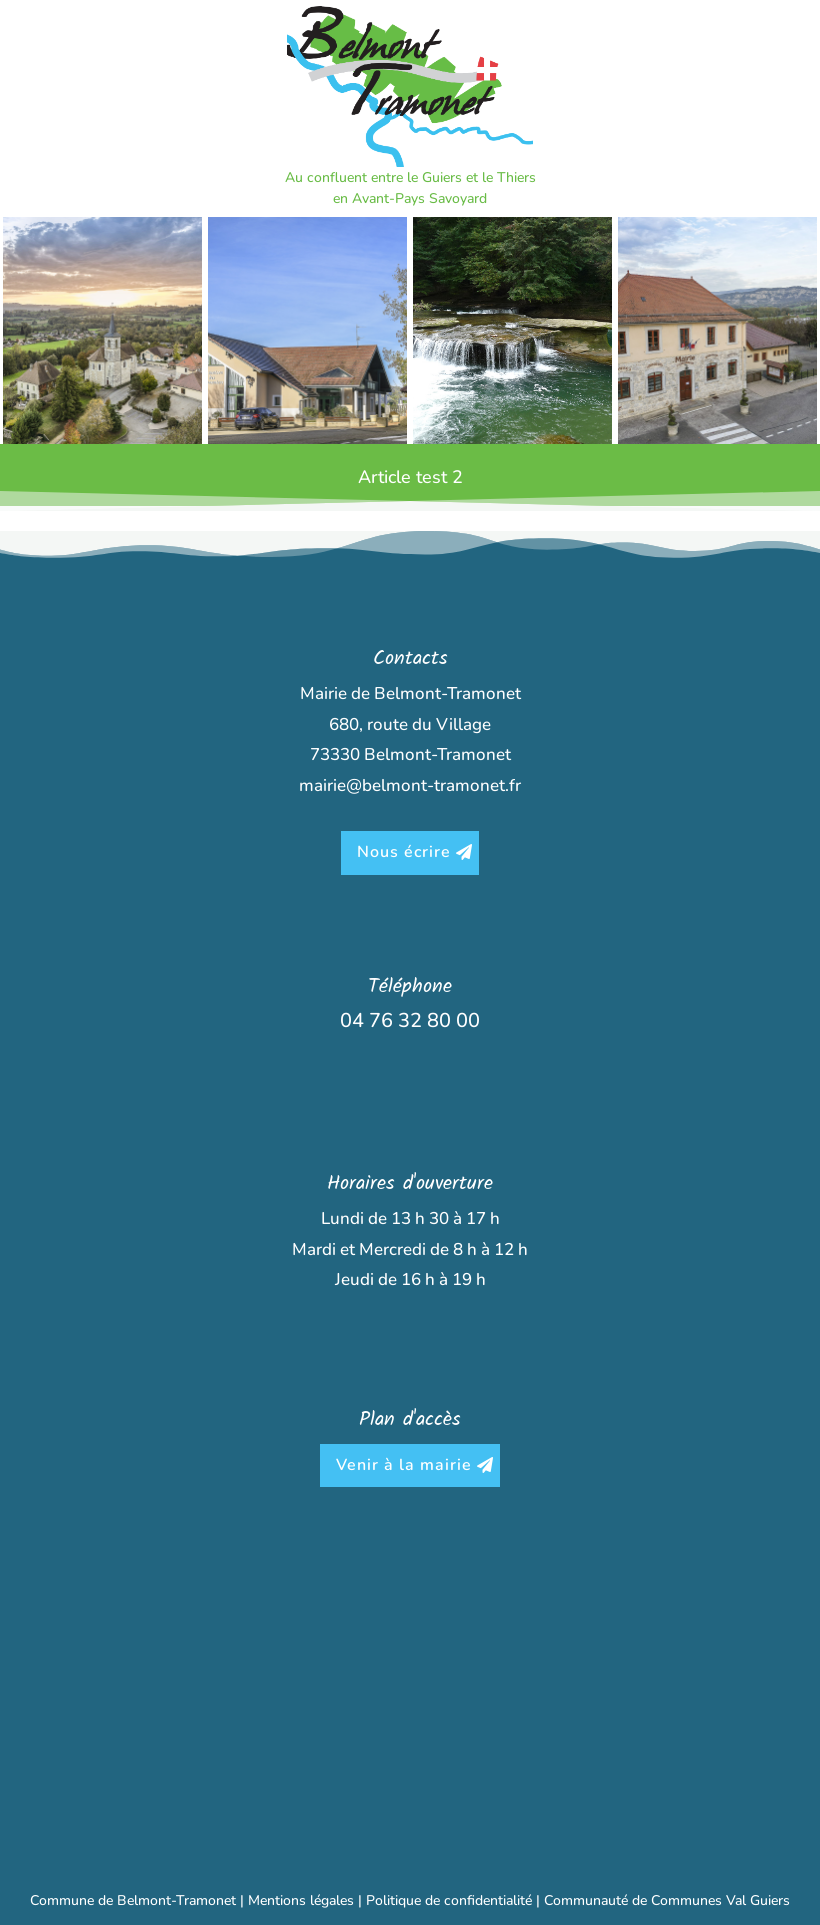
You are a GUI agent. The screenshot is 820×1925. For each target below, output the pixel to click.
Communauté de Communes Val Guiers (667, 1900)
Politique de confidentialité (449, 1900)
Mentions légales (301, 1900)
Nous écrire (404, 852)
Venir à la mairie (404, 1465)
